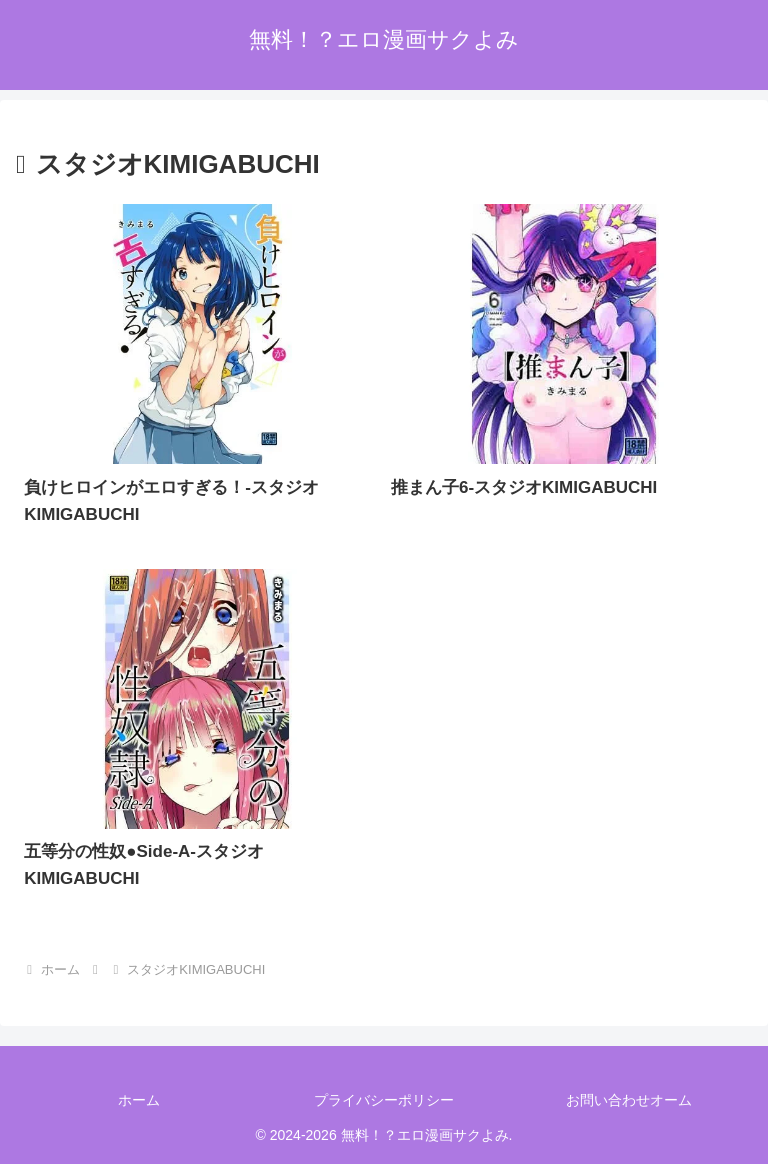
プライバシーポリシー (384, 1100)
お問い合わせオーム (629, 1100)
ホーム (139, 1100)
